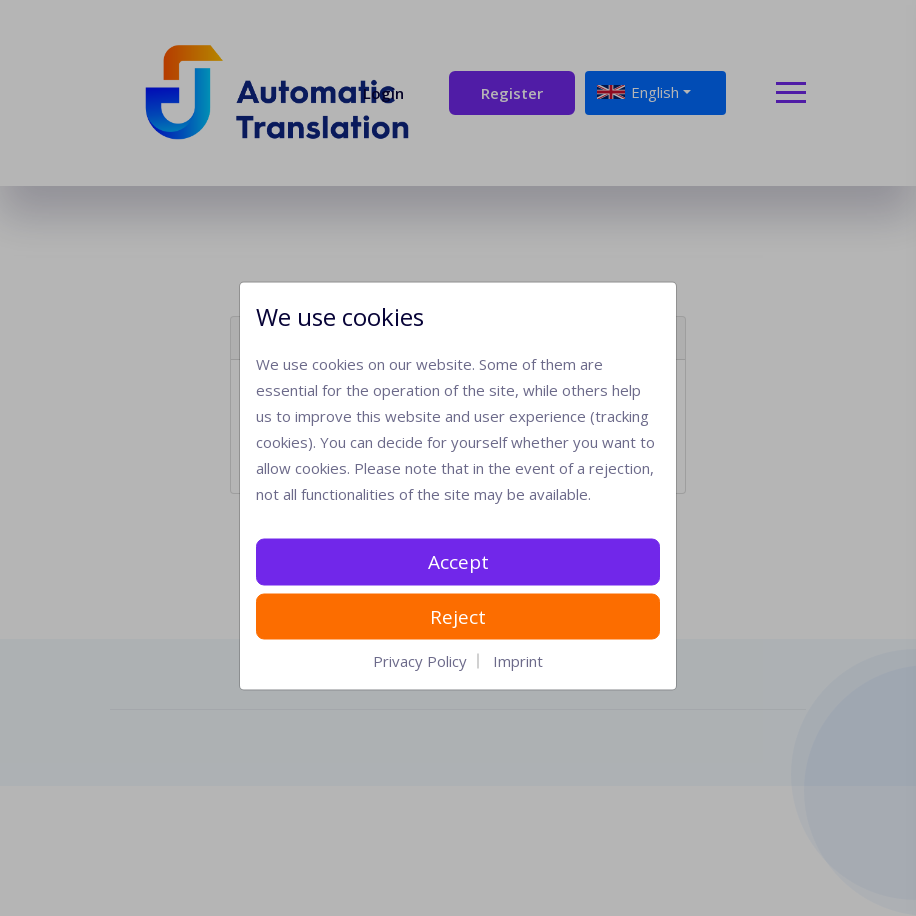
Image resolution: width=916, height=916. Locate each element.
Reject (458, 616)
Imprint (518, 661)
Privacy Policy (420, 661)
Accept (458, 562)
